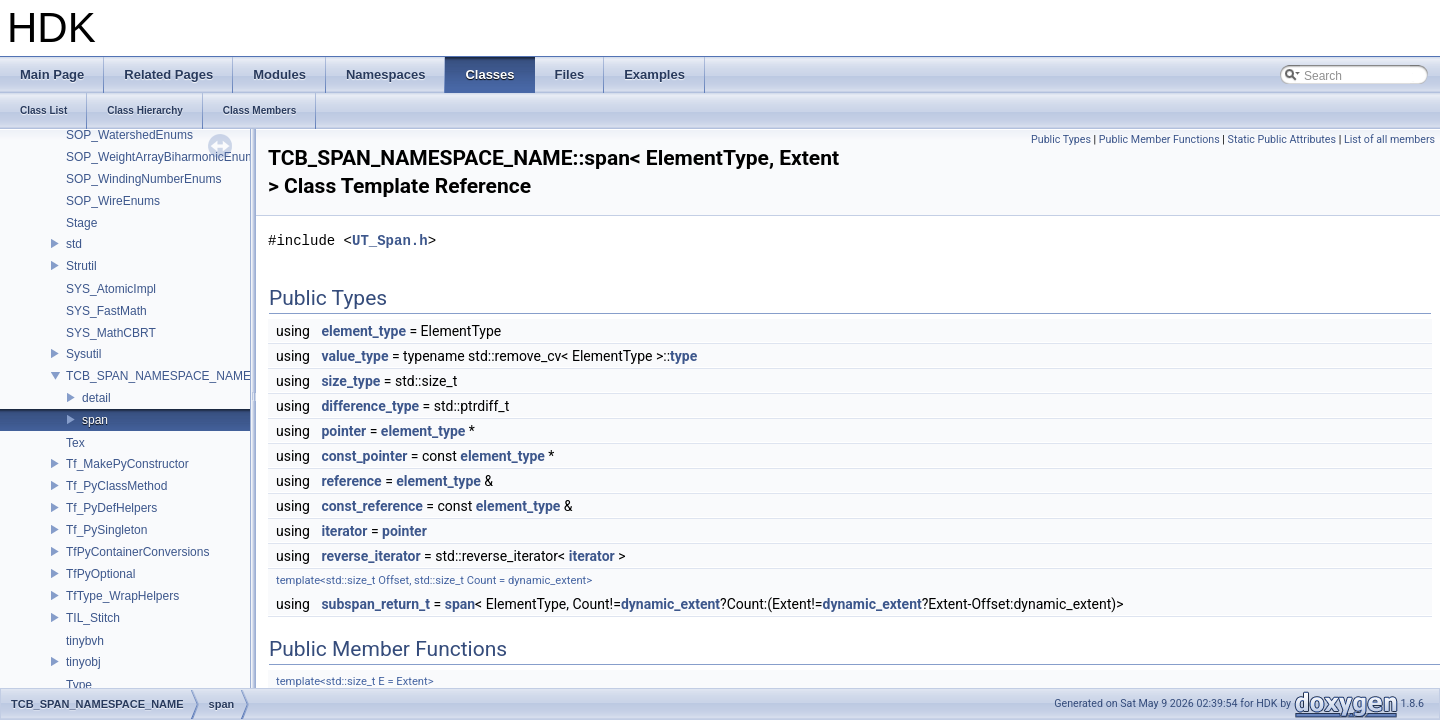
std (74, 244)
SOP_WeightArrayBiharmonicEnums (163, 157)
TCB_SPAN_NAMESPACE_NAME (158, 376)
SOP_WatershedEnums (129, 135)
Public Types (1061, 139)
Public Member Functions (1159, 139)
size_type (350, 381)
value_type (354, 356)
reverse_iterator (370, 556)
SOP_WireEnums (113, 201)
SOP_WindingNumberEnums (143, 179)
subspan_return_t (375, 604)
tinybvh (85, 641)
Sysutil (83, 354)
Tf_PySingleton (106, 530)
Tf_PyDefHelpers (111, 508)
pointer (343, 431)
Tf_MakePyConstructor (127, 464)
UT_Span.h (390, 240)
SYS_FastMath (106, 311)
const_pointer (364, 456)
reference (351, 481)
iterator (344, 531)
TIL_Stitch (93, 618)
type (683, 356)
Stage (81, 223)
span (95, 420)
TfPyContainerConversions (137, 552)
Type (79, 685)
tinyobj (83, 662)
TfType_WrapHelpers (122, 596)
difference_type (370, 406)
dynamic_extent (670, 604)
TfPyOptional (100, 574)
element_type (363, 331)
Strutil (81, 266)
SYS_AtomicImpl (111, 289)
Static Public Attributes (1282, 139)
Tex (75, 443)
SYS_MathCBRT (111, 333)
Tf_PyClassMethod (116, 486)
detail (96, 398)
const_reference (371, 506)
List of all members (1389, 139)
